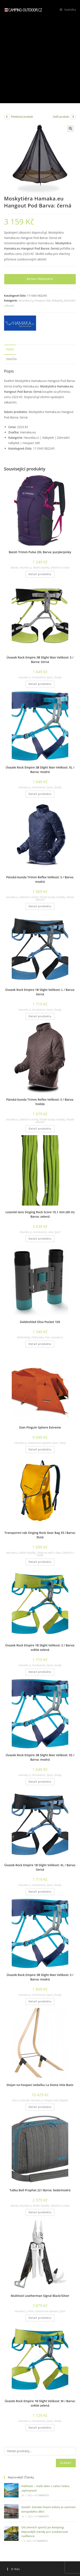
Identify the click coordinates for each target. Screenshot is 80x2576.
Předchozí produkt (22, 117)
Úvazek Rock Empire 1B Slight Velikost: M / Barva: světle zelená (40, 2403)
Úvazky (57, 677)
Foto (47, 1337)
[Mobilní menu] (66, 9)
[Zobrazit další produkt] (73, 117)
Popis (10, 349)
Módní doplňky (41, 567)
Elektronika (38, 1337)
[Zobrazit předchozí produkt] (7, 117)
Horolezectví (38, 677)
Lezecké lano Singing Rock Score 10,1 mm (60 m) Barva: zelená (40, 1214)
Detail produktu (40, 279)
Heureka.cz (25, 300)
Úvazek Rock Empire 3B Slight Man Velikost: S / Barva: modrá (40, 1977)
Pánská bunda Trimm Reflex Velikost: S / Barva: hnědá (40, 1101)
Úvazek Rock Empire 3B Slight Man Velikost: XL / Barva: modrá (40, 769)
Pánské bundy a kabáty (52, 897)
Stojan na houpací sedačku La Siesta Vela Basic (39, 2085)
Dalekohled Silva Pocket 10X (40, 1322)
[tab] (40, 349)
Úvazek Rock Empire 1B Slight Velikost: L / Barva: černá (40, 992)
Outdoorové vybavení (39, 1443)
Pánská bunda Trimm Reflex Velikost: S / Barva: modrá (40, 879)
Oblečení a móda (60, 567)
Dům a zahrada (20, 2100)
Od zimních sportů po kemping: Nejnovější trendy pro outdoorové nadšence (44, 2531)
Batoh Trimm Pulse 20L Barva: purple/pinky (40, 552)
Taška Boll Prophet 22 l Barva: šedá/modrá (40, 2190)
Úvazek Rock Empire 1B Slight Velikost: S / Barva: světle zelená (40, 1647)
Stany (62, 1443)
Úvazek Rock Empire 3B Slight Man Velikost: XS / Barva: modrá (40, 1757)
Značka (11, 359)
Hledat (65, 2463)
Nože (30, 2311)
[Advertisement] (40, 61)
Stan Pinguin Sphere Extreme (40, 1427)
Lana (50, 1232)
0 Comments (42, 2495)
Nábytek (57, 300)
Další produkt (61, 117)
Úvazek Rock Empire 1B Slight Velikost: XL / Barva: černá (40, 1867)
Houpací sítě (42, 300)
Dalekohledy (23, 1337)
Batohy (14, 567)
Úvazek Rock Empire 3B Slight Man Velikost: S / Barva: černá (40, 659)
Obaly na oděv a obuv (49, 1552)
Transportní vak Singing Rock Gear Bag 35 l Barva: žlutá (40, 1535)
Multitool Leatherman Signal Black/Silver (40, 2296)
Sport (49, 677)
